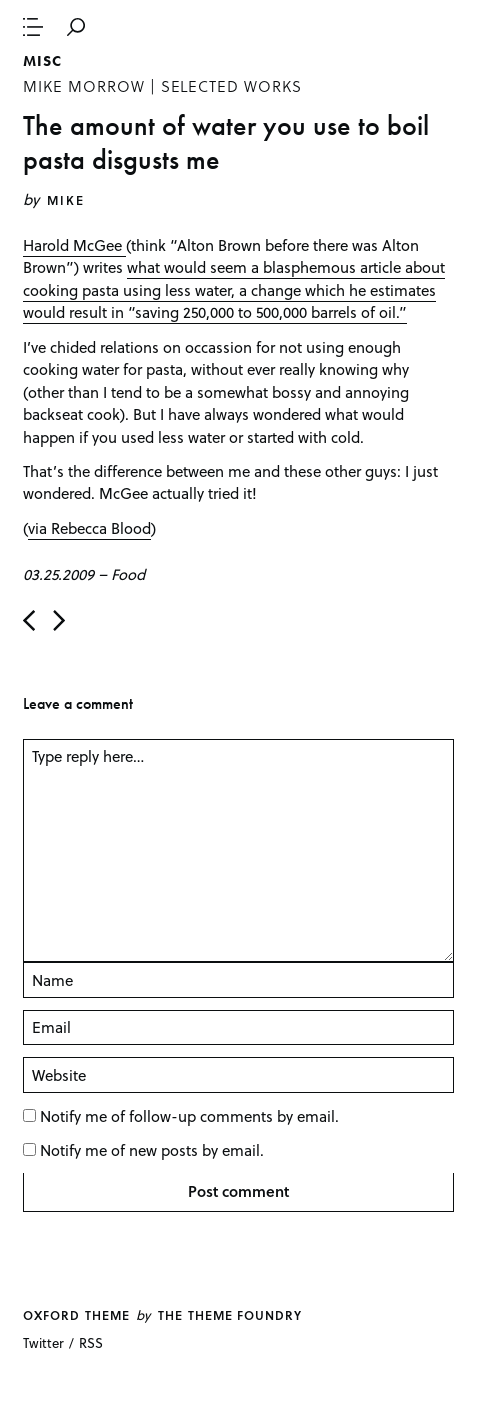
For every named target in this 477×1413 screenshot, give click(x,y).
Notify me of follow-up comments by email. (189, 1116)
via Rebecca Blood (89, 528)
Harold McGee (74, 245)
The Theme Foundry (230, 1315)
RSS (91, 1342)
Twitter (43, 1342)
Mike (66, 200)
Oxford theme (76, 1315)
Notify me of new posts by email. (152, 1150)
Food (128, 574)
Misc (42, 61)
